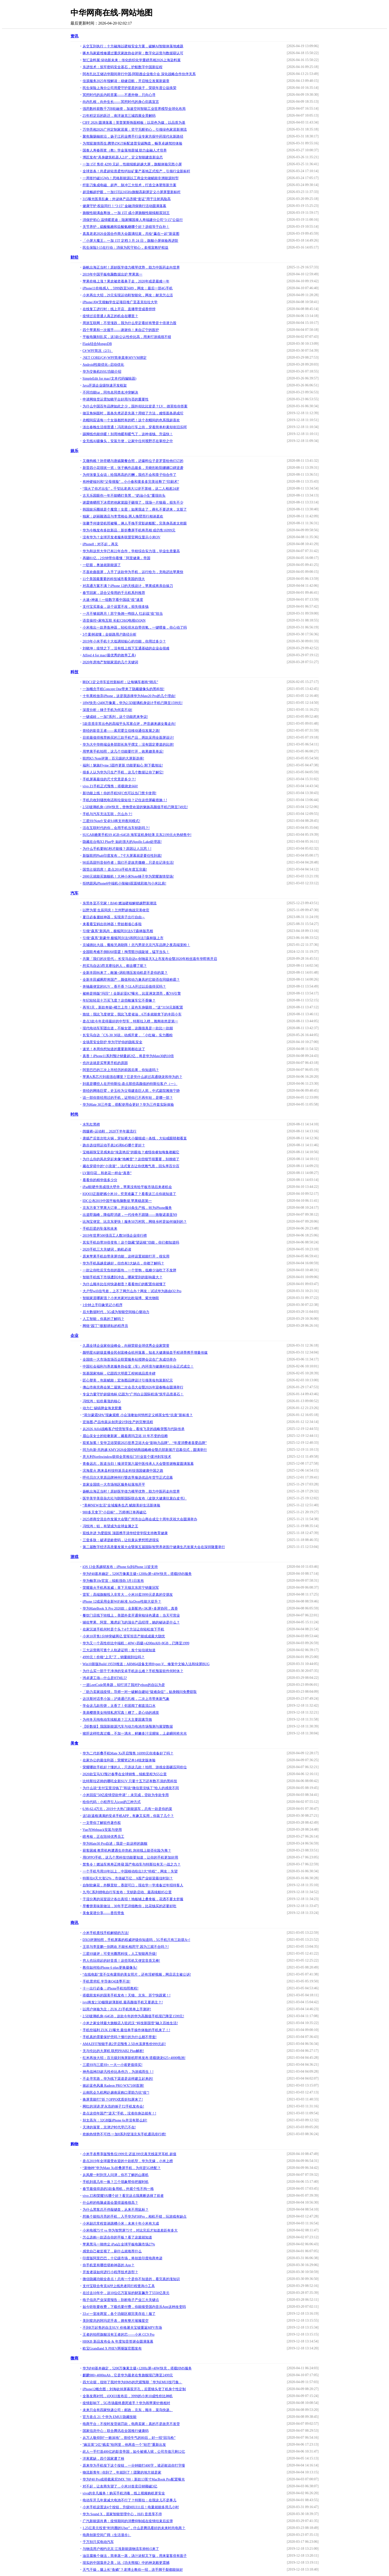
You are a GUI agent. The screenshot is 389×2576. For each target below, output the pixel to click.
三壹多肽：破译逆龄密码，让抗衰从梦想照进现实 (121, 1540)
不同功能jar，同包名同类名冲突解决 (110, 392)
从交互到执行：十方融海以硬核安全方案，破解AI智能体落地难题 (133, 46)
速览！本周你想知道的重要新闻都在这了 (114, 1049)
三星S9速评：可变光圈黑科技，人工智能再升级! (120, 1954)
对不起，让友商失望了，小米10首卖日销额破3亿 (120, 2486)
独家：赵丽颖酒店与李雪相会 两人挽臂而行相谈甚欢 (123, 516)
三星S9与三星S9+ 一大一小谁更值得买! (113, 2065)
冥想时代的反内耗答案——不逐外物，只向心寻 (119, 95)
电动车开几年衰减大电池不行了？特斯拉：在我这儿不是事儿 (129, 2500)
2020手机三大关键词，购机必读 (107, 1249)
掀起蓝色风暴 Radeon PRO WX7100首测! (113, 2085)
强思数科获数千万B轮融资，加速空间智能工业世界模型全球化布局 (134, 109)
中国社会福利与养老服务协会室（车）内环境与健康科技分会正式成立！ (138, 1366)
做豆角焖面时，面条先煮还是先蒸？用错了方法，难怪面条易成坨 (133, 413)
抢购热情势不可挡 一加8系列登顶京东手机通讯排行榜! (124, 2134)
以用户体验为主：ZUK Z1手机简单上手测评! (117, 2009)
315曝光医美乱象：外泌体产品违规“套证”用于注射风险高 (127, 199)
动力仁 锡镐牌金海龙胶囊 (102, 1408)
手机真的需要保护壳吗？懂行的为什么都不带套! (120, 2037)
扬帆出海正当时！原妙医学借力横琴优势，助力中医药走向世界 (131, 267)
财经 (74, 257)
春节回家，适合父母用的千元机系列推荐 (114, 593)
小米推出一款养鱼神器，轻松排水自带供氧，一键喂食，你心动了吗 (135, 627)
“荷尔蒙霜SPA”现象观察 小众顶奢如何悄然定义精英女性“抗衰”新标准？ (138, 1415)
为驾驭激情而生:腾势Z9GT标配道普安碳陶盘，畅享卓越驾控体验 (132, 143)
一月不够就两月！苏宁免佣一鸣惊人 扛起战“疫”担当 (123, 613)
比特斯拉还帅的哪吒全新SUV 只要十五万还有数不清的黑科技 (130, 1781)
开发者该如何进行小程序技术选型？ (110, 2272)
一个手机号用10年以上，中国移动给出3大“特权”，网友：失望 (130, 1871)
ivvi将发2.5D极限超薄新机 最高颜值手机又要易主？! (123, 2002)
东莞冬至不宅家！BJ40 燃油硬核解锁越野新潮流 (120, 903)
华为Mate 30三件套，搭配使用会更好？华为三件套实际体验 (128, 1104)
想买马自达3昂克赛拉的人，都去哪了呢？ (115, 966)
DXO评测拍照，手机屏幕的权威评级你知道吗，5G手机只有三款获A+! (136, 1940)
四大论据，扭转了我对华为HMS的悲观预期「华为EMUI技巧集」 (132, 2382)
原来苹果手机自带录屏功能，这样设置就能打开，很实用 (126, 1256)
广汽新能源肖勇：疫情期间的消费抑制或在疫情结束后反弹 (128, 2521)
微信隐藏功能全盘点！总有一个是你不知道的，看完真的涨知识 (131, 2279)
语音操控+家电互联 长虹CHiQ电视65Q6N (114, 620)
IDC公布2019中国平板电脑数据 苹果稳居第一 (117, 1201)
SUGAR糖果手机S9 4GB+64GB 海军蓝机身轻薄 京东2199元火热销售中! (137, 835)
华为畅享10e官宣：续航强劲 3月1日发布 (113, 1581)
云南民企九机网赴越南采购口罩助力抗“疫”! (116, 2092)
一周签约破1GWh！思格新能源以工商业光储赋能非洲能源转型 (131, 178)
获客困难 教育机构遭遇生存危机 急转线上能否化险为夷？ (127, 1850)
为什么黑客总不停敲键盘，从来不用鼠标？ (116, 2209)
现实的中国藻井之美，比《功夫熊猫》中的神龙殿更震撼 (126, 2563)
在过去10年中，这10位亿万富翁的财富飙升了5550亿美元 (126, 2293)
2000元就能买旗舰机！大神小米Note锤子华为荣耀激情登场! (128, 876)
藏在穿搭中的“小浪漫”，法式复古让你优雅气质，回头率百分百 (131, 1166)
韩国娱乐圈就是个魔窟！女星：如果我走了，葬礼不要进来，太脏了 (135, 509)
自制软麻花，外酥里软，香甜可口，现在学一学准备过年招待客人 (133, 1885)
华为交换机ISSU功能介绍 (102, 371)
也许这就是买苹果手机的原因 (105, 1063)
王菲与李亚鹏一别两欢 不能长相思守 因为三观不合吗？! (126, 1947)
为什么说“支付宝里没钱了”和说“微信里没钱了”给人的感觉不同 (131, 1788)
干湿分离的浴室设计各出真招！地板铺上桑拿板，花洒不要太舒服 (133, 1899)
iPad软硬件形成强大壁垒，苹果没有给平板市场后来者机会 (127, 1187)
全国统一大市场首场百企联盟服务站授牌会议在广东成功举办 (129, 1359)
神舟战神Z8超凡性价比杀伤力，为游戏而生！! (118, 2072)
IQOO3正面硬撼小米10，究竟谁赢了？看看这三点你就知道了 (129, 1194)
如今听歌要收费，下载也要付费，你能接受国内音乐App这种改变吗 (134, 2307)
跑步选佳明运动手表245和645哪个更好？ (114, 1145)
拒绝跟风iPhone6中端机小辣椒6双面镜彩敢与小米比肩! (124, 883)
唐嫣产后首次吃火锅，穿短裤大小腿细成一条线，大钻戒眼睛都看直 (135, 1138)
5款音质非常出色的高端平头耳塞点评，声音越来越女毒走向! (129, 724)
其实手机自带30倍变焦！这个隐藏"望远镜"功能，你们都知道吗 (131, 1242)
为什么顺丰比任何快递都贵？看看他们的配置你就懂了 (124, 1284)
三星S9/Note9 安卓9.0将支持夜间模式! (111, 821)
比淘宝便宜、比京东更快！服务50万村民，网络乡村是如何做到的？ (135, 1222)
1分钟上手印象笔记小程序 (103, 1305)
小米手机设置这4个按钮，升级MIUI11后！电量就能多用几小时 (131, 2507)
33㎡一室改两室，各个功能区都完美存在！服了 (119, 2314)
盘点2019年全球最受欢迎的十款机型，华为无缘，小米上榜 (128, 2161)
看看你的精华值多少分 (100, 1180)
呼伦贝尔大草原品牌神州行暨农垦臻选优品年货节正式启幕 (128, 1477)
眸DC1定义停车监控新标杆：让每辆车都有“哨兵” (120, 682)
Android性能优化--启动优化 (103, 365)
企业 (74, 1335)
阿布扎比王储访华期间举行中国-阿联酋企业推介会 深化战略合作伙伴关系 (139, 74)
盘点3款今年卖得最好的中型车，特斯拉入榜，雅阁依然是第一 (130, 1021)
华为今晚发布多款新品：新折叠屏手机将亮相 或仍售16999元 (129, 530)
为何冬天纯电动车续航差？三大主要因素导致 (117, 1719)
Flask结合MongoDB (97, 344)
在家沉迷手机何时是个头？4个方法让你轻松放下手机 (123, 1629)
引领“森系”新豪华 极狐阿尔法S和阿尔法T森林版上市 (123, 938)
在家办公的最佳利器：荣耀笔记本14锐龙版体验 (119, 1760)
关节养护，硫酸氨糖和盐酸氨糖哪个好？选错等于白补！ (126, 227)
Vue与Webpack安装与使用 (102, 1830)
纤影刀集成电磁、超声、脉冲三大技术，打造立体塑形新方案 (129, 185)
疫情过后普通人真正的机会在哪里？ (110, 316)
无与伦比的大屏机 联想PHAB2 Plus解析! (113, 2051)
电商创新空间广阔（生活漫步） (107, 2535)
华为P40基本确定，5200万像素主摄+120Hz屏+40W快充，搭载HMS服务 (137, 1574)
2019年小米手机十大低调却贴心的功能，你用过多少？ (124, 641)
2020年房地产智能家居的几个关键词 (110, 662)
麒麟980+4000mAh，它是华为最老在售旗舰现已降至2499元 (128, 2375)
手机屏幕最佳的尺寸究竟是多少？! (109, 779)
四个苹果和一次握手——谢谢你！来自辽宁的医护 (121, 330)
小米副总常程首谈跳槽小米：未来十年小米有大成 (121, 2223)
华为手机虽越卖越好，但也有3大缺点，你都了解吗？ (123, 1263)
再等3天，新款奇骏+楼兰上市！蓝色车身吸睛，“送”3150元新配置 (133, 1007)
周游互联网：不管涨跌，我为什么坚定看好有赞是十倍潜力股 (129, 323)
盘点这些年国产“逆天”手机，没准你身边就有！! (119, 2113)
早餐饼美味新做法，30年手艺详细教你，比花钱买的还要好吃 (129, 1906)
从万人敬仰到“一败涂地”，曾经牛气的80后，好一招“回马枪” (129, 2438)
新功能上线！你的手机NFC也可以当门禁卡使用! (120, 793)
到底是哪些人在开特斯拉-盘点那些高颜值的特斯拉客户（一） (130, 1084)
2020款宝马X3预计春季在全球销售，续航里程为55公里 (125, 1774)
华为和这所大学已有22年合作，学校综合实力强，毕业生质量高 (131, 551)
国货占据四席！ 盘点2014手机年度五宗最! (115, 869)
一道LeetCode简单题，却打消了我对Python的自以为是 (124, 1685)
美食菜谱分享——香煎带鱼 (103, 1913)
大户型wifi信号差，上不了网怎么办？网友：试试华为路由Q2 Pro (132, 1291)
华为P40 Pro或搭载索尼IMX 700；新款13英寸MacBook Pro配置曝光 (134, 2479)
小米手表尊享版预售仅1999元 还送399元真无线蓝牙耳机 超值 (129, 2154)
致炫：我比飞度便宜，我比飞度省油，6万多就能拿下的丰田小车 (132, 1014)
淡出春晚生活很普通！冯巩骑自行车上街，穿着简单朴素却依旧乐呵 (135, 427)
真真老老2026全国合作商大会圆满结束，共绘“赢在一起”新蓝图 (131, 234)
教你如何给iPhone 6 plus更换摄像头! (110, 1967)
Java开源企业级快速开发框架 (105, 385)
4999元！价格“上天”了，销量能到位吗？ (114, 1657)
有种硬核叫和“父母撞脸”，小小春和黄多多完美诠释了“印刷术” (131, 482)
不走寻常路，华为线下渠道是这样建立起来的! (118, 2079)
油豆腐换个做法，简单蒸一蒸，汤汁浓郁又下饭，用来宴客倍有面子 (135, 2556)
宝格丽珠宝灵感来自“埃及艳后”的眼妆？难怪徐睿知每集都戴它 (131, 1152)
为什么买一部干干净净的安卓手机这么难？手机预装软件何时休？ (133, 1671)
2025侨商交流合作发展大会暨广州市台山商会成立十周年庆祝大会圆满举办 (140, 1519)
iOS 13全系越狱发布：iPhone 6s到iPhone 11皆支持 (120, 1567)
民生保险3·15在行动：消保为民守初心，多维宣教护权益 (126, 247)
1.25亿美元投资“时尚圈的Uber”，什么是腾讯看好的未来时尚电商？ (134, 2528)
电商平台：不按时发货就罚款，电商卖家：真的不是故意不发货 (131, 2424)
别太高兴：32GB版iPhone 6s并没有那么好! (115, 2120)
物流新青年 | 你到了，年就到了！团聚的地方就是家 (122, 2472)
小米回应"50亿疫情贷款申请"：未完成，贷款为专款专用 (126, 1795)
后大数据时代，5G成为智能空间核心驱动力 (116, 1312)
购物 (74, 2144)
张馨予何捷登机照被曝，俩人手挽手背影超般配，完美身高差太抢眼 (135, 523)
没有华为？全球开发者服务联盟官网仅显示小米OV (122, 537)
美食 (74, 1743)
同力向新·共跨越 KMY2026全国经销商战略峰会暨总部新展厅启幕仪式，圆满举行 (145, 1450)
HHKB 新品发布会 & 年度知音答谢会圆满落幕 (118, 2341)
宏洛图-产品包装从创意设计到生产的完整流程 (118, 1422)
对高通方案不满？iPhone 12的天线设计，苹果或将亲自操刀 (128, 586)
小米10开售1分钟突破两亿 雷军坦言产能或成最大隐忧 (124, 1636)
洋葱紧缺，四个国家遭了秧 (103, 2458)
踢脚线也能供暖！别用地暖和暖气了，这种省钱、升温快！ (128, 434)
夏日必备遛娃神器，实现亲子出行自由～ (114, 917)
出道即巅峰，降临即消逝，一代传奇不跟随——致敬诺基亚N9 (130, 1215)
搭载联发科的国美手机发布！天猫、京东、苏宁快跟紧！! (127, 1995)
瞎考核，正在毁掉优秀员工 (103, 1837)
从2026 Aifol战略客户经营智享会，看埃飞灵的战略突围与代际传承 (134, 1429)
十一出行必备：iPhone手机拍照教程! (111, 1988)
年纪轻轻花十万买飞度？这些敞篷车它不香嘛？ (119, 1000)
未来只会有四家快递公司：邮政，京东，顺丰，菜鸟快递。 (128, 2410)
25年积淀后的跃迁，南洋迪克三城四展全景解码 (119, 116)
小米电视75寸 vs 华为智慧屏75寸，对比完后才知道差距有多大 (130, 2230)
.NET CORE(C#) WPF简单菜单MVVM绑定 (115, 358)
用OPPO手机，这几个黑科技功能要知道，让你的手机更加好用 (130, 1857)
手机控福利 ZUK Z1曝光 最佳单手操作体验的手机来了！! (126, 2030)
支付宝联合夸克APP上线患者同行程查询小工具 (119, 2286)
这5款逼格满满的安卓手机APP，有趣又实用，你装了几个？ (128, 1816)
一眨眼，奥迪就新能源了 (102, 565)
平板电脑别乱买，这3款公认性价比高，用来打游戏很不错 (127, 337)
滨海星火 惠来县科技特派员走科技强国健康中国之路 (123, 1470)
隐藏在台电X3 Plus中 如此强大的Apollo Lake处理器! (122, 842)
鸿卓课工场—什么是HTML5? (105, 1678)
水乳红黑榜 (91, 1124)
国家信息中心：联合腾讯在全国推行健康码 (116, 2431)
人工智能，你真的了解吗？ (103, 1319)
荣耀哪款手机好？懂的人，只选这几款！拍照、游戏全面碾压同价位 (135, 1767)
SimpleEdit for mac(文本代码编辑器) (109, 378)
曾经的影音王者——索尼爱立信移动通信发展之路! (121, 731)
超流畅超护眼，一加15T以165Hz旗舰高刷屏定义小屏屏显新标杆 (132, 192)
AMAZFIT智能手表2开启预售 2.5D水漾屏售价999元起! (124, 2044)
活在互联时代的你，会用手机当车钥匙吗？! (116, 828)
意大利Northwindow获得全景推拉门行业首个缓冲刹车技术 (127, 1457)
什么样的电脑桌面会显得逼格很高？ (110, 2203)
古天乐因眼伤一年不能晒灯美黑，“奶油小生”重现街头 (124, 495)
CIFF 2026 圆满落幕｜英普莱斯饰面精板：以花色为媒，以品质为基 (134, 122)
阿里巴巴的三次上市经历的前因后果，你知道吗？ (121, 1070)
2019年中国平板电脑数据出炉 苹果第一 (113, 274)
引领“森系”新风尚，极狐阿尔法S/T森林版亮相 (118, 931)
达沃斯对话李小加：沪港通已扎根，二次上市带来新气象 (126, 1699)
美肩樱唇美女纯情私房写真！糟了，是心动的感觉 (121, 1713)
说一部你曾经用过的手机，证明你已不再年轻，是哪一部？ (128, 1098)
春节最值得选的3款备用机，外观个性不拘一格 (118, 2189)
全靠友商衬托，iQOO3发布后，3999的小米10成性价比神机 (128, 2396)
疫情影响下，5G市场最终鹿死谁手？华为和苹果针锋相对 (126, 2403)
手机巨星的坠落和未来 (100, 1228)
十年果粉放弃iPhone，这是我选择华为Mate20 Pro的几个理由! (129, 696)
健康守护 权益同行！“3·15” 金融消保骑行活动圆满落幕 (124, 206)
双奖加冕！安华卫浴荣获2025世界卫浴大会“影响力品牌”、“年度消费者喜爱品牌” (145, 1443)
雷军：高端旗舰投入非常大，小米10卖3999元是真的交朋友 (128, 1594)
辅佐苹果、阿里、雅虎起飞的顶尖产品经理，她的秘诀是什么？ (131, 1622)
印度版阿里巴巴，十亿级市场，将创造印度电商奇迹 (122, 2258)
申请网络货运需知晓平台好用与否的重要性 (116, 399)
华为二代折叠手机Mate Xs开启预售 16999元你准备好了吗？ (128, 1753)
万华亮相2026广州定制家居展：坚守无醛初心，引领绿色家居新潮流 (135, 129)
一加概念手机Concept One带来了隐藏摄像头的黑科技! (123, 689)
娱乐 (74, 451)
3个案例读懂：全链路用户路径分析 (109, 634)
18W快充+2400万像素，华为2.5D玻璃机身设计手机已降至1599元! (133, 703)
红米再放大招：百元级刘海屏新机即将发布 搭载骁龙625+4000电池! (134, 2058)
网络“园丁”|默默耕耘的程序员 (105, 1326)
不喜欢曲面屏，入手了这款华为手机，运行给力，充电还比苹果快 (133, 572)
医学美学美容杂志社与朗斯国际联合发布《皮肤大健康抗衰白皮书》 (135, 1498)
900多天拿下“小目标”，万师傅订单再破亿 (114, 1512)
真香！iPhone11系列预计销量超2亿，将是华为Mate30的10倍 (128, 1056)
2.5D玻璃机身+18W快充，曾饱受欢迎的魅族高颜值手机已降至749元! (135, 807)
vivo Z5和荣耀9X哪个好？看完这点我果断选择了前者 (123, 2196)
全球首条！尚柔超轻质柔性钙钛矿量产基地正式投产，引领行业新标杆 (136, 171)
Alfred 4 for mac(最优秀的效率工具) (109, 655)
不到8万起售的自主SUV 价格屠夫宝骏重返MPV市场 (122, 2328)
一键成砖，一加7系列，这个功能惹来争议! (115, 717)
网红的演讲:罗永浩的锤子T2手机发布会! (113, 2106)
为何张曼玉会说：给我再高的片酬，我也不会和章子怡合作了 (129, 475)
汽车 (74, 893)
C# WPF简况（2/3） (98, 351)
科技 (74, 672)
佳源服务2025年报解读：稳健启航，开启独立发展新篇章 (126, 81)
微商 (74, 2358)
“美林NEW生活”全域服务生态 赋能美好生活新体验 (122, 1505)
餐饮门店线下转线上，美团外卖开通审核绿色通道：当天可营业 (131, 1615)
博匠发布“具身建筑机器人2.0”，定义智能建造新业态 (123, 157)
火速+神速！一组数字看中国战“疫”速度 (113, 600)
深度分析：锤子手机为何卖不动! (107, 710)
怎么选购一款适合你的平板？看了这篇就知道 (117, 2237)
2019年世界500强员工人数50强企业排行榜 (115, 1235)
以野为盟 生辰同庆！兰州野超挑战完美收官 (116, 910)
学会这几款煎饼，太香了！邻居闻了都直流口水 (119, 1706)
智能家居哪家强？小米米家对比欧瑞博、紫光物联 (121, 1298)
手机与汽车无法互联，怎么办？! (107, 814)
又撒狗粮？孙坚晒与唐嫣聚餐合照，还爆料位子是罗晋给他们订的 (133, 461)
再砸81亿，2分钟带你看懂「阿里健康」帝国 (116, 558)
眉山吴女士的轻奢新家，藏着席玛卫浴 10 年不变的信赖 (125, 1436)
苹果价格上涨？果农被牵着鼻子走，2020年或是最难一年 (126, 281)
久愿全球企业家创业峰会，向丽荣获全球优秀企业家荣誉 (126, 1346)
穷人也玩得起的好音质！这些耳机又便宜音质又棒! (121, 1961)
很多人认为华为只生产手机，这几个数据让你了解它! (123, 772)
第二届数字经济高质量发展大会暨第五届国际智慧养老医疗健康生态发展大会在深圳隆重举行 (154, 1547)
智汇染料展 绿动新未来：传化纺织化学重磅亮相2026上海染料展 (132, 60)
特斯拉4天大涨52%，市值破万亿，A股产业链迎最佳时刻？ (128, 1878)
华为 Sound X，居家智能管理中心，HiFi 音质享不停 (122, 2514)
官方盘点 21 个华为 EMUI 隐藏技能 (110, 2417)
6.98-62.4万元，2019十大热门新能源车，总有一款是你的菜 (127, 1809)
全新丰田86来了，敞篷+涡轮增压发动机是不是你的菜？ (125, 973)
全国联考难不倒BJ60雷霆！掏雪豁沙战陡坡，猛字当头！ (126, 952)
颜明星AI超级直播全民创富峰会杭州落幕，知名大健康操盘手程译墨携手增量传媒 (145, 1352)
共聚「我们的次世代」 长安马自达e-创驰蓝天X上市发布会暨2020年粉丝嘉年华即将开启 (150, 959)
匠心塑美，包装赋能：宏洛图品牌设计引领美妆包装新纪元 (128, 1380)
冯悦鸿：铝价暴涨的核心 (102, 1401)
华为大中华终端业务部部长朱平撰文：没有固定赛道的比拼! (128, 744)
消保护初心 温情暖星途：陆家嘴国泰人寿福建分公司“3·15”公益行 (133, 220)
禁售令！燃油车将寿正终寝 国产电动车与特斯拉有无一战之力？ (132, 1864)
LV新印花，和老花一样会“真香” (107, 1173)
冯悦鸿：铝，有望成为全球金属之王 (110, 1526)
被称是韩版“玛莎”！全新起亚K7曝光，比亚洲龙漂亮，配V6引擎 (132, 993)
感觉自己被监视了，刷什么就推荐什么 (112, 2251)
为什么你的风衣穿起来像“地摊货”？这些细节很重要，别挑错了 (131, 1159)
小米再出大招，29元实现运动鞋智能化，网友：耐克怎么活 (128, 295)
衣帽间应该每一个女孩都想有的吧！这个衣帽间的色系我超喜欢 (131, 420)
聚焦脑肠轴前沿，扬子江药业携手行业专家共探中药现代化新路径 (133, 136)
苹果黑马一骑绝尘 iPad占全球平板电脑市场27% (119, 2244)
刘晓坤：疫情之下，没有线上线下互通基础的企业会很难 (126, 648)
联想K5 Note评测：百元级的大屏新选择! (113, 758)
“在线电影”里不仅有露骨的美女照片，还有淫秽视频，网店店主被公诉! (137, 1974)
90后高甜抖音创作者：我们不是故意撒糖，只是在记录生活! (128, 862)
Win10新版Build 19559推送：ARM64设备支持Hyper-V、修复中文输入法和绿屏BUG (146, 1664)
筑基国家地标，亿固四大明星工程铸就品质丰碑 (119, 1373)
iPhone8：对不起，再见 (100, 544)
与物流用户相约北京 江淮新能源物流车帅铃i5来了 (121, 2549)
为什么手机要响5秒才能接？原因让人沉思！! (117, 849)
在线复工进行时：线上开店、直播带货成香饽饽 (119, 309)
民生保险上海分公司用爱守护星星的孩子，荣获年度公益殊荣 (129, 88)
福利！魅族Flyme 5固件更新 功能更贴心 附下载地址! (123, 765)
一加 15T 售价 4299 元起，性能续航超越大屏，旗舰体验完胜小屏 (132, 164)
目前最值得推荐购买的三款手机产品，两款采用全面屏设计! (128, 737)
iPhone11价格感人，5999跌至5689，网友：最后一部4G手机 (128, 288)
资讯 (74, 36)
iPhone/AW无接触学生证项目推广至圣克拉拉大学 (120, 302)
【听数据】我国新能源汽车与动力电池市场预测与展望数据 (128, 1726)
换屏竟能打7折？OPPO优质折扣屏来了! (113, 2099)
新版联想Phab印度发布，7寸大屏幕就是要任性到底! (122, 856)
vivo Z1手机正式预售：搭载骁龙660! (110, 786)
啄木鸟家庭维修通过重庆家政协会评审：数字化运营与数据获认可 (133, 53)
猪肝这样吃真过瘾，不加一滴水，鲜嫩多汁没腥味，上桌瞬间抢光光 (135, 1733)
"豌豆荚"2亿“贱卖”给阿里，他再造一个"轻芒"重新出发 (124, 2445)
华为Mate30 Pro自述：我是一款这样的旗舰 (115, 1843)
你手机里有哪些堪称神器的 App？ (109, 2265)
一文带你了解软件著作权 (102, 1823)
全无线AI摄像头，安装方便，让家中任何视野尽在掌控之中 (128, 441)
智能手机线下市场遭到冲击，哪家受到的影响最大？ (122, 1277)
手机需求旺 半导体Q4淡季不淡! (106, 1981)
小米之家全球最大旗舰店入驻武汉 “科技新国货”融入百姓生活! (130, 2023)
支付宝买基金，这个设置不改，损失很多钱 (116, 607)
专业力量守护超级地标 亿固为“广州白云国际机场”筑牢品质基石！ (133, 1394)
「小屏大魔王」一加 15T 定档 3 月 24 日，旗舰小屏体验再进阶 (130, 241)
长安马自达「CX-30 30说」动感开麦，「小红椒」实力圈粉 (128, 1035)
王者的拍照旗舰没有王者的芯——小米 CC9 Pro (119, 2334)
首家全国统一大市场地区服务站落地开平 (114, 1484)
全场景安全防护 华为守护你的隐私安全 (113, 1042)
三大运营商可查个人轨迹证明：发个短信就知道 (119, 1650)
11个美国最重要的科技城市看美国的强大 (114, 579)
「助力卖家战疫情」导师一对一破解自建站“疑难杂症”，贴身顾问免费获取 (140, 1692)
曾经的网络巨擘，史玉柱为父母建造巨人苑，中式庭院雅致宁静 (131, 1091)
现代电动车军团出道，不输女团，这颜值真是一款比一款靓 (128, 1028)
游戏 (74, 1557)
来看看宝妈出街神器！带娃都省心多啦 (112, 924)
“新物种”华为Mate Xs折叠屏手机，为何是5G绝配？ (122, 2168)
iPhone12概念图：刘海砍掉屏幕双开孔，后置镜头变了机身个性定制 (134, 2389)
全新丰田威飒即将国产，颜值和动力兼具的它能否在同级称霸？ (131, 979)
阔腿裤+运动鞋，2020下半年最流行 (110, 1131)
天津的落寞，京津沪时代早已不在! (109, 2127)
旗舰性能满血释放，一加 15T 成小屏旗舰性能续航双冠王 (126, 213)
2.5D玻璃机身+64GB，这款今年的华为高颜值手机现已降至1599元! (133, 2016)
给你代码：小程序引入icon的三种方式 (112, 1802)
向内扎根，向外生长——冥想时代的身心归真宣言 (121, 102)
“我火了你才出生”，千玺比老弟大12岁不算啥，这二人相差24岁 (131, 489)
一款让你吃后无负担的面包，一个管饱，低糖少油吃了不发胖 (129, 1270)
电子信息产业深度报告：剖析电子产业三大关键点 (121, 2300)
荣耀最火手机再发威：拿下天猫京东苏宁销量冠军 (121, 1588)
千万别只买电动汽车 (98, 2542)
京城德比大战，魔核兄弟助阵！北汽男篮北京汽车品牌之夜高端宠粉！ (136, 945)
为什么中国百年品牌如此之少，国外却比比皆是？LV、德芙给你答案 (135, 406)
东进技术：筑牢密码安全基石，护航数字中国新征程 (122, 67)
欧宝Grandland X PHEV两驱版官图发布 (112, 2348)
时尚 (74, 1114)
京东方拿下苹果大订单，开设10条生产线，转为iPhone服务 (127, 1208)
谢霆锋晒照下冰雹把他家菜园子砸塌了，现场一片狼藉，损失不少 (133, 502)
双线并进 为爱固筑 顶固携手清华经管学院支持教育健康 (125, 1533)
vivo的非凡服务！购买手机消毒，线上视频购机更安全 (124, 2493)
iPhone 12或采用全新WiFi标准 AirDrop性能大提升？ (122, 1601)
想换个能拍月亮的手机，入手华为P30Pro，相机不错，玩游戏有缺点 (135, 2216)
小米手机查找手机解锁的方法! (106, 1933)
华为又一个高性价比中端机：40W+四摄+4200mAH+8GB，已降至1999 (136, 1643)
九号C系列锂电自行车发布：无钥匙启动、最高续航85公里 (127, 1892)
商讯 (74, 1923)
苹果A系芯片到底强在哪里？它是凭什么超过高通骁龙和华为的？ (132, 1077)
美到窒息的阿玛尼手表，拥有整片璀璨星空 (116, 2321)
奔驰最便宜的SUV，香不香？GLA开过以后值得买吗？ (124, 986)
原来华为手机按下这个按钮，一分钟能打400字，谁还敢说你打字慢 (134, 2465)
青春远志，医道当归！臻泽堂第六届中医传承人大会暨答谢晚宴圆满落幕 (138, 1464)
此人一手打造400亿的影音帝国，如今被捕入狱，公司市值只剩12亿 (134, 2451)
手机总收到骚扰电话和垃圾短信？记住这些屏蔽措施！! (125, 800)
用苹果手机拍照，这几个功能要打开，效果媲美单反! (123, 751)
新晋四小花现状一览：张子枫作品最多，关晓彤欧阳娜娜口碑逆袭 (133, 468)
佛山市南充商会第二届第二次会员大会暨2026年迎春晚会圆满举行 (133, 1387)
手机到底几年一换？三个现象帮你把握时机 (116, 2182)
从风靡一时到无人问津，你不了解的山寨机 (116, 2175)
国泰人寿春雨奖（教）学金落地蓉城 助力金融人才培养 (125, 150)
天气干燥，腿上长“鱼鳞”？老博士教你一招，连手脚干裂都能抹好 (133, 2570)
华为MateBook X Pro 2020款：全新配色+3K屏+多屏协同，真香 (130, 1608)
